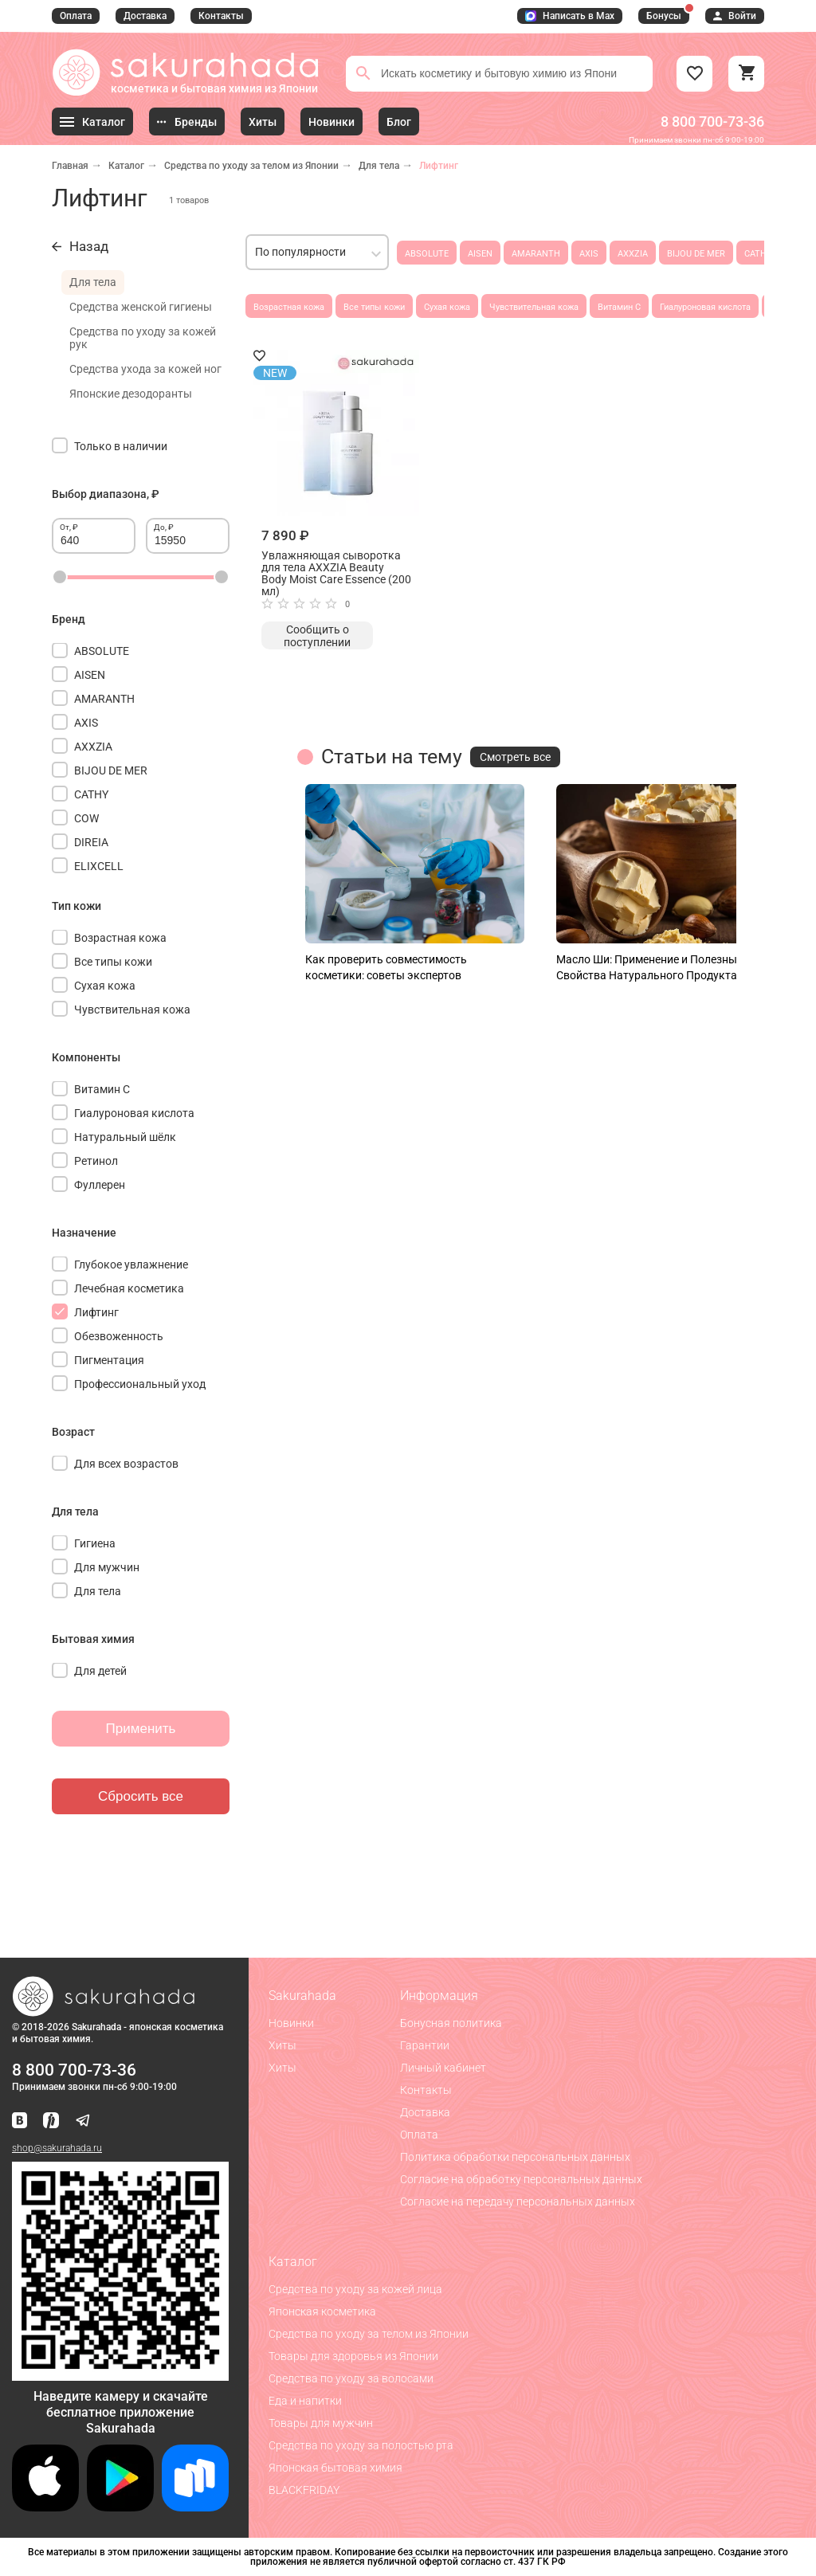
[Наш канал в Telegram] (83, 2121)
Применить (141, 1728)
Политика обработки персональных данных (515, 2157)
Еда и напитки (305, 2400)
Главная (70, 166)
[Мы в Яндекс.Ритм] (51, 2121)
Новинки (291, 2023)
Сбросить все (140, 1796)
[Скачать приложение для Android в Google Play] (120, 2507)
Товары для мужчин (321, 2423)
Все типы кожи (374, 307)
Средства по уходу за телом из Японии (251, 166)
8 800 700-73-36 (712, 121)
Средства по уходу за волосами (351, 2378)
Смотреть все (515, 757)
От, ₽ (69, 527)
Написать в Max (569, 16)
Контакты (221, 16)
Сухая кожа (447, 307)
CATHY (758, 254)
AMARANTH (536, 254)
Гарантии (424, 2045)
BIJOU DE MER (696, 254)
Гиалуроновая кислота (705, 307)
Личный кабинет (443, 2067)
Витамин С (619, 307)
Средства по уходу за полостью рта (361, 2445)
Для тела (379, 166)
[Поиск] (363, 73)
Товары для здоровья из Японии (353, 2356)
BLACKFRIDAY (304, 2490)
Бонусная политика (451, 2023)
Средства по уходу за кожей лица (355, 2289)
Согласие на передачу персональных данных (517, 2201)
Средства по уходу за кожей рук (142, 338)
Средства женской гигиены (140, 306)
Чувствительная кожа (534, 307)
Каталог (126, 166)
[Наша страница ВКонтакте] (19, 2121)
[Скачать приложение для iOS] (45, 2507)
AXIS (588, 254)
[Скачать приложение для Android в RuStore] (120, 2374)
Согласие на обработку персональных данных (521, 2179)
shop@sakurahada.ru (57, 2148)
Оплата (76, 16)
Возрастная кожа (288, 307)
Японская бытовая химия (335, 2467)
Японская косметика (322, 2311)
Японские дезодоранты (130, 393)
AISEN (480, 254)
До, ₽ (164, 527)
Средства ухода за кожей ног (145, 369)
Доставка (145, 16)
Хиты (282, 2045)
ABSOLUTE (427, 254)
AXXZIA (633, 254)
